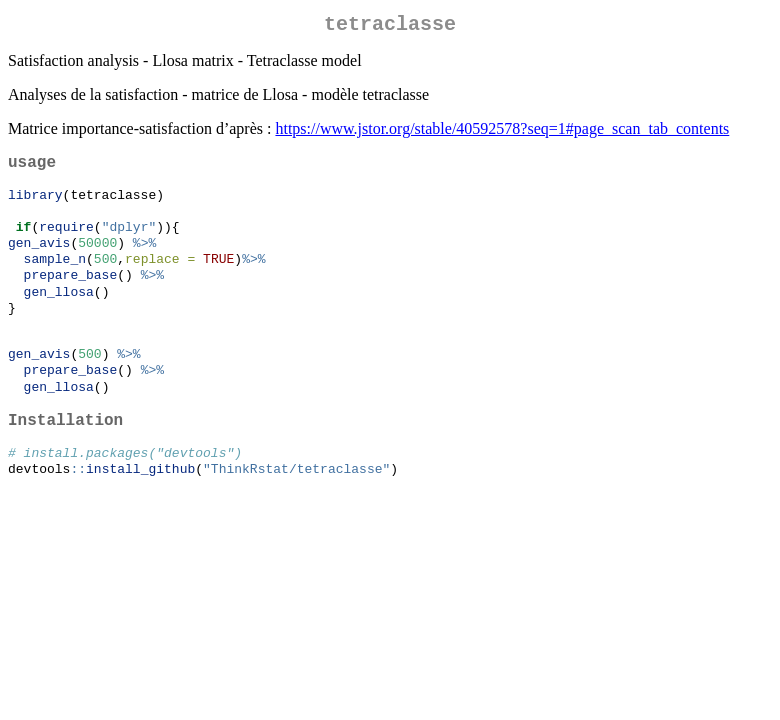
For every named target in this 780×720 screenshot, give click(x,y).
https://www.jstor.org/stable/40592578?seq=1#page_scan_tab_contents (502, 132)
